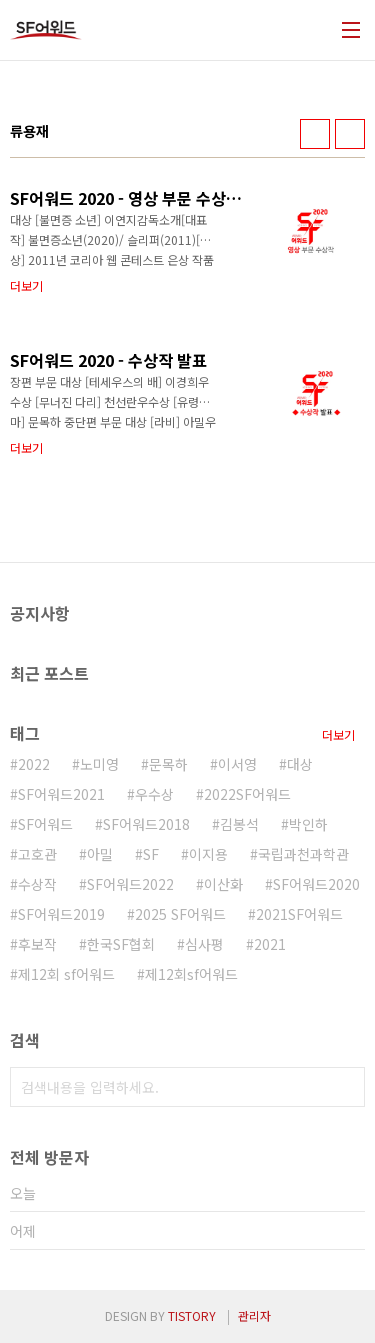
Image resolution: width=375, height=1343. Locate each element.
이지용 (208, 854)
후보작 (37, 944)
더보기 (338, 734)
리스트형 (350, 134)
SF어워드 (45, 824)
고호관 (37, 854)
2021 (270, 944)
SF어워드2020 (316, 884)
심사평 (204, 944)
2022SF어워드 (247, 794)
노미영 (99, 764)
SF (151, 854)
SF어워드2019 (61, 914)
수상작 (37, 884)
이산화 (223, 884)
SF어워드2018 (146, 824)
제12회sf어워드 (191, 974)
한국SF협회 (121, 944)
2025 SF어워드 (180, 914)
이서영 (237, 764)
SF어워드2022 (130, 884)
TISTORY (192, 1315)
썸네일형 (315, 134)
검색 (345, 1087)
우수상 (154, 794)
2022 (34, 764)
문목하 (168, 764)
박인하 (308, 824)
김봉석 (239, 824)
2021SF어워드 (299, 914)
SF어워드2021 (61, 794)
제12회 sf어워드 (66, 974)
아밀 (100, 854)
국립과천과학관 (303, 854)
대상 (300, 764)
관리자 (254, 1315)
